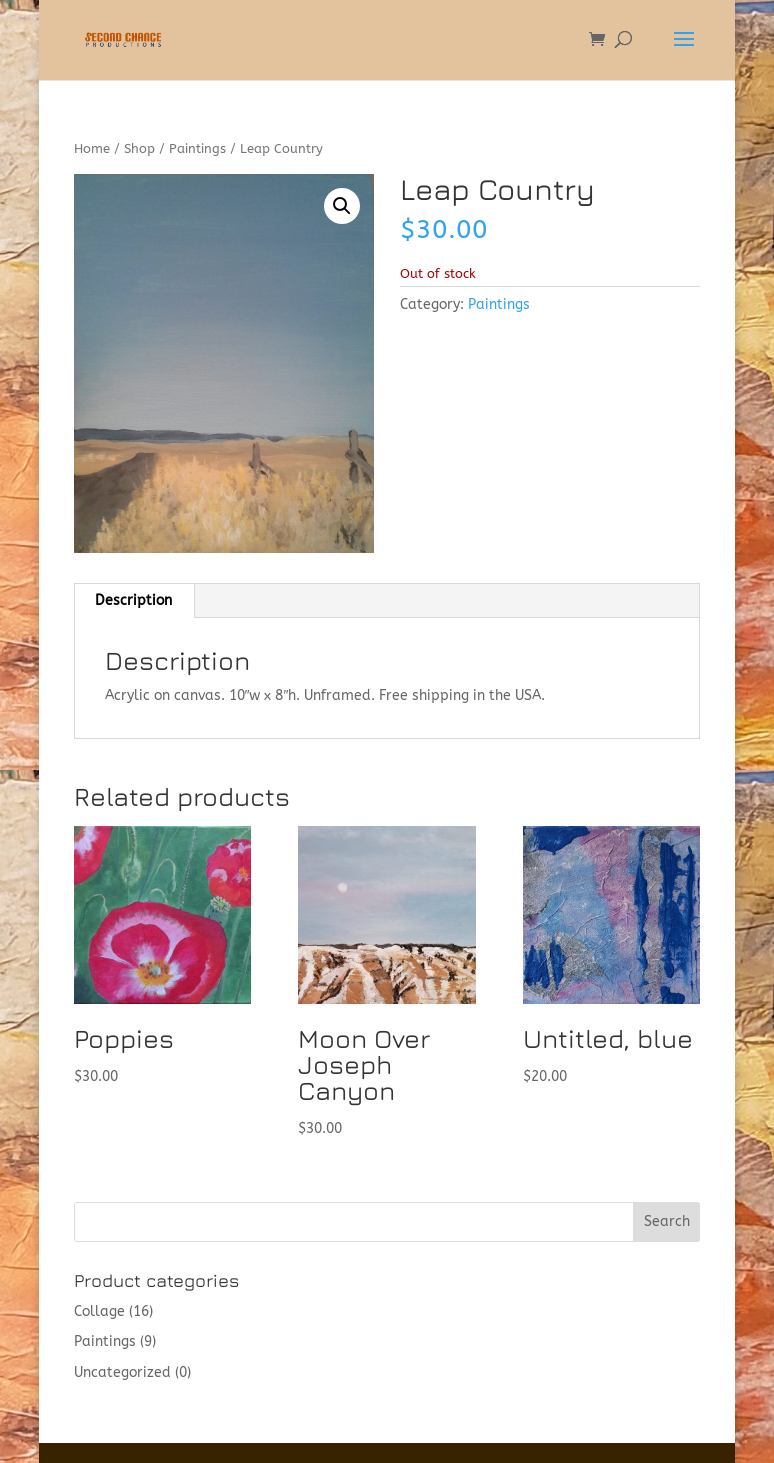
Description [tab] (133, 600)
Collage (99, 1311)
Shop (139, 148)
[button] (342, 206)
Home (92, 148)
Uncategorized (122, 1372)
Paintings (197, 148)
